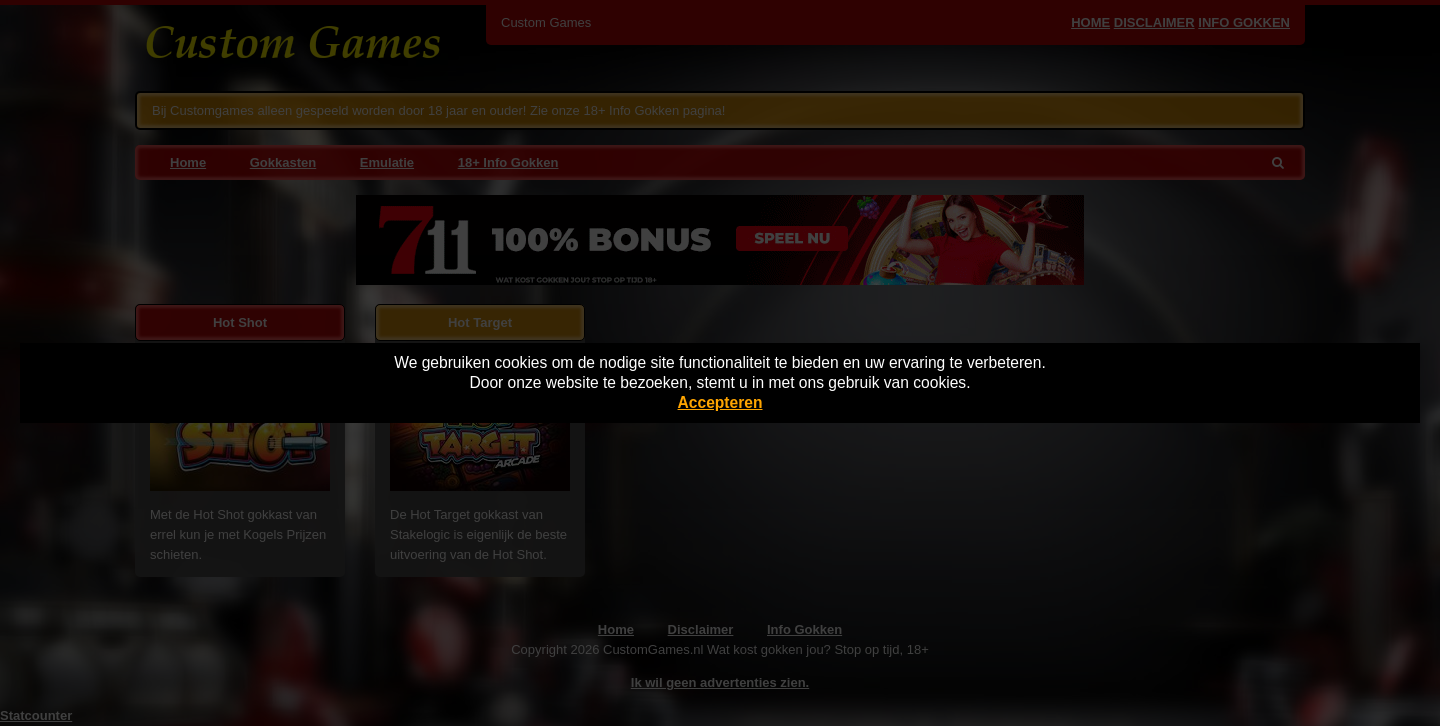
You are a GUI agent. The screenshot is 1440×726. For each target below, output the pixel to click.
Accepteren (720, 402)
